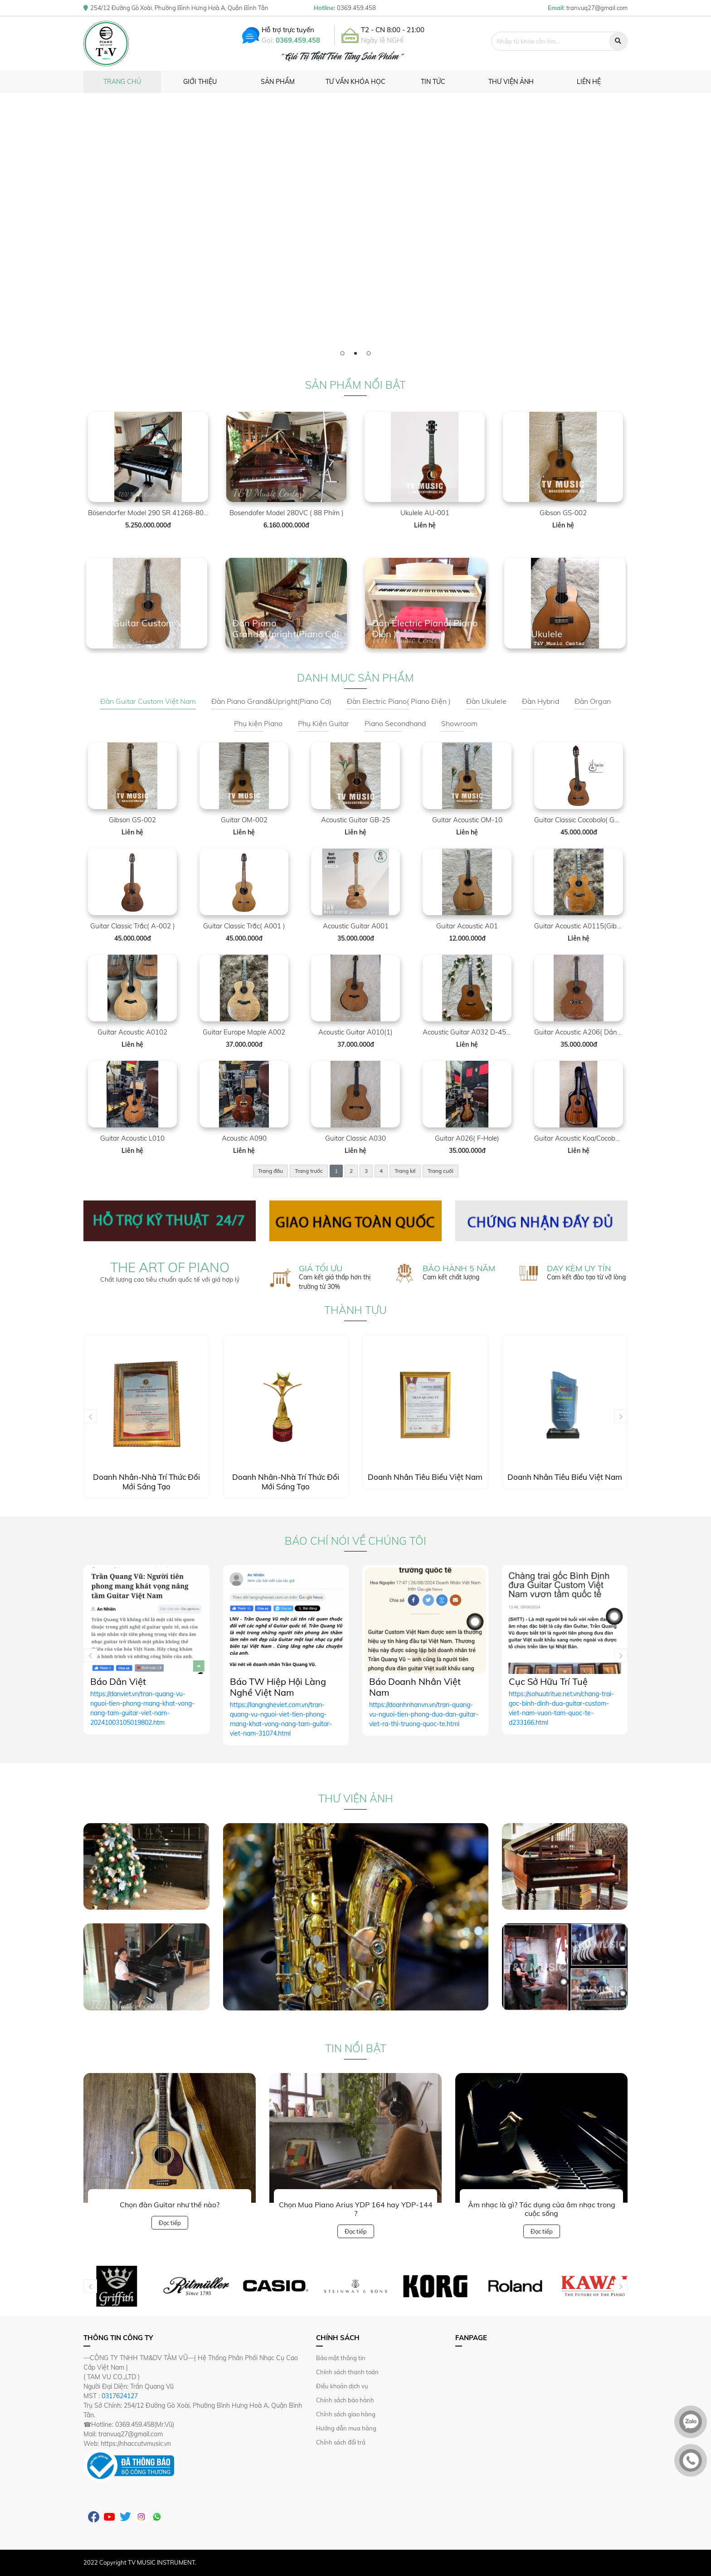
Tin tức (433, 82)
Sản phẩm (278, 82)
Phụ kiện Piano (258, 723)
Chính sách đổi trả (340, 2442)
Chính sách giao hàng (345, 2414)
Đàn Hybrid (540, 701)
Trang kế (405, 1170)
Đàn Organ (593, 701)
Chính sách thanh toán (347, 2372)
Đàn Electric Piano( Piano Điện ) (399, 701)
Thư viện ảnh (511, 82)
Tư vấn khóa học (355, 82)
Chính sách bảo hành (345, 2400)
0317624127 (120, 2396)
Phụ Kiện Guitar (323, 723)
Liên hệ (589, 82)
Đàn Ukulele (486, 701)
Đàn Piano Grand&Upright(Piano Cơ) (271, 701)
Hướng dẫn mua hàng (346, 2428)
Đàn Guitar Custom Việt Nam (148, 701)
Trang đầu (270, 1170)
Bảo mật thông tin (340, 2357)
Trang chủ (122, 82)
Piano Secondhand (395, 723)
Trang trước (309, 1170)
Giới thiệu (200, 82)
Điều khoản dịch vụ (342, 2386)
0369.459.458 (298, 40)
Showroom (459, 723)
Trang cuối (440, 1170)
